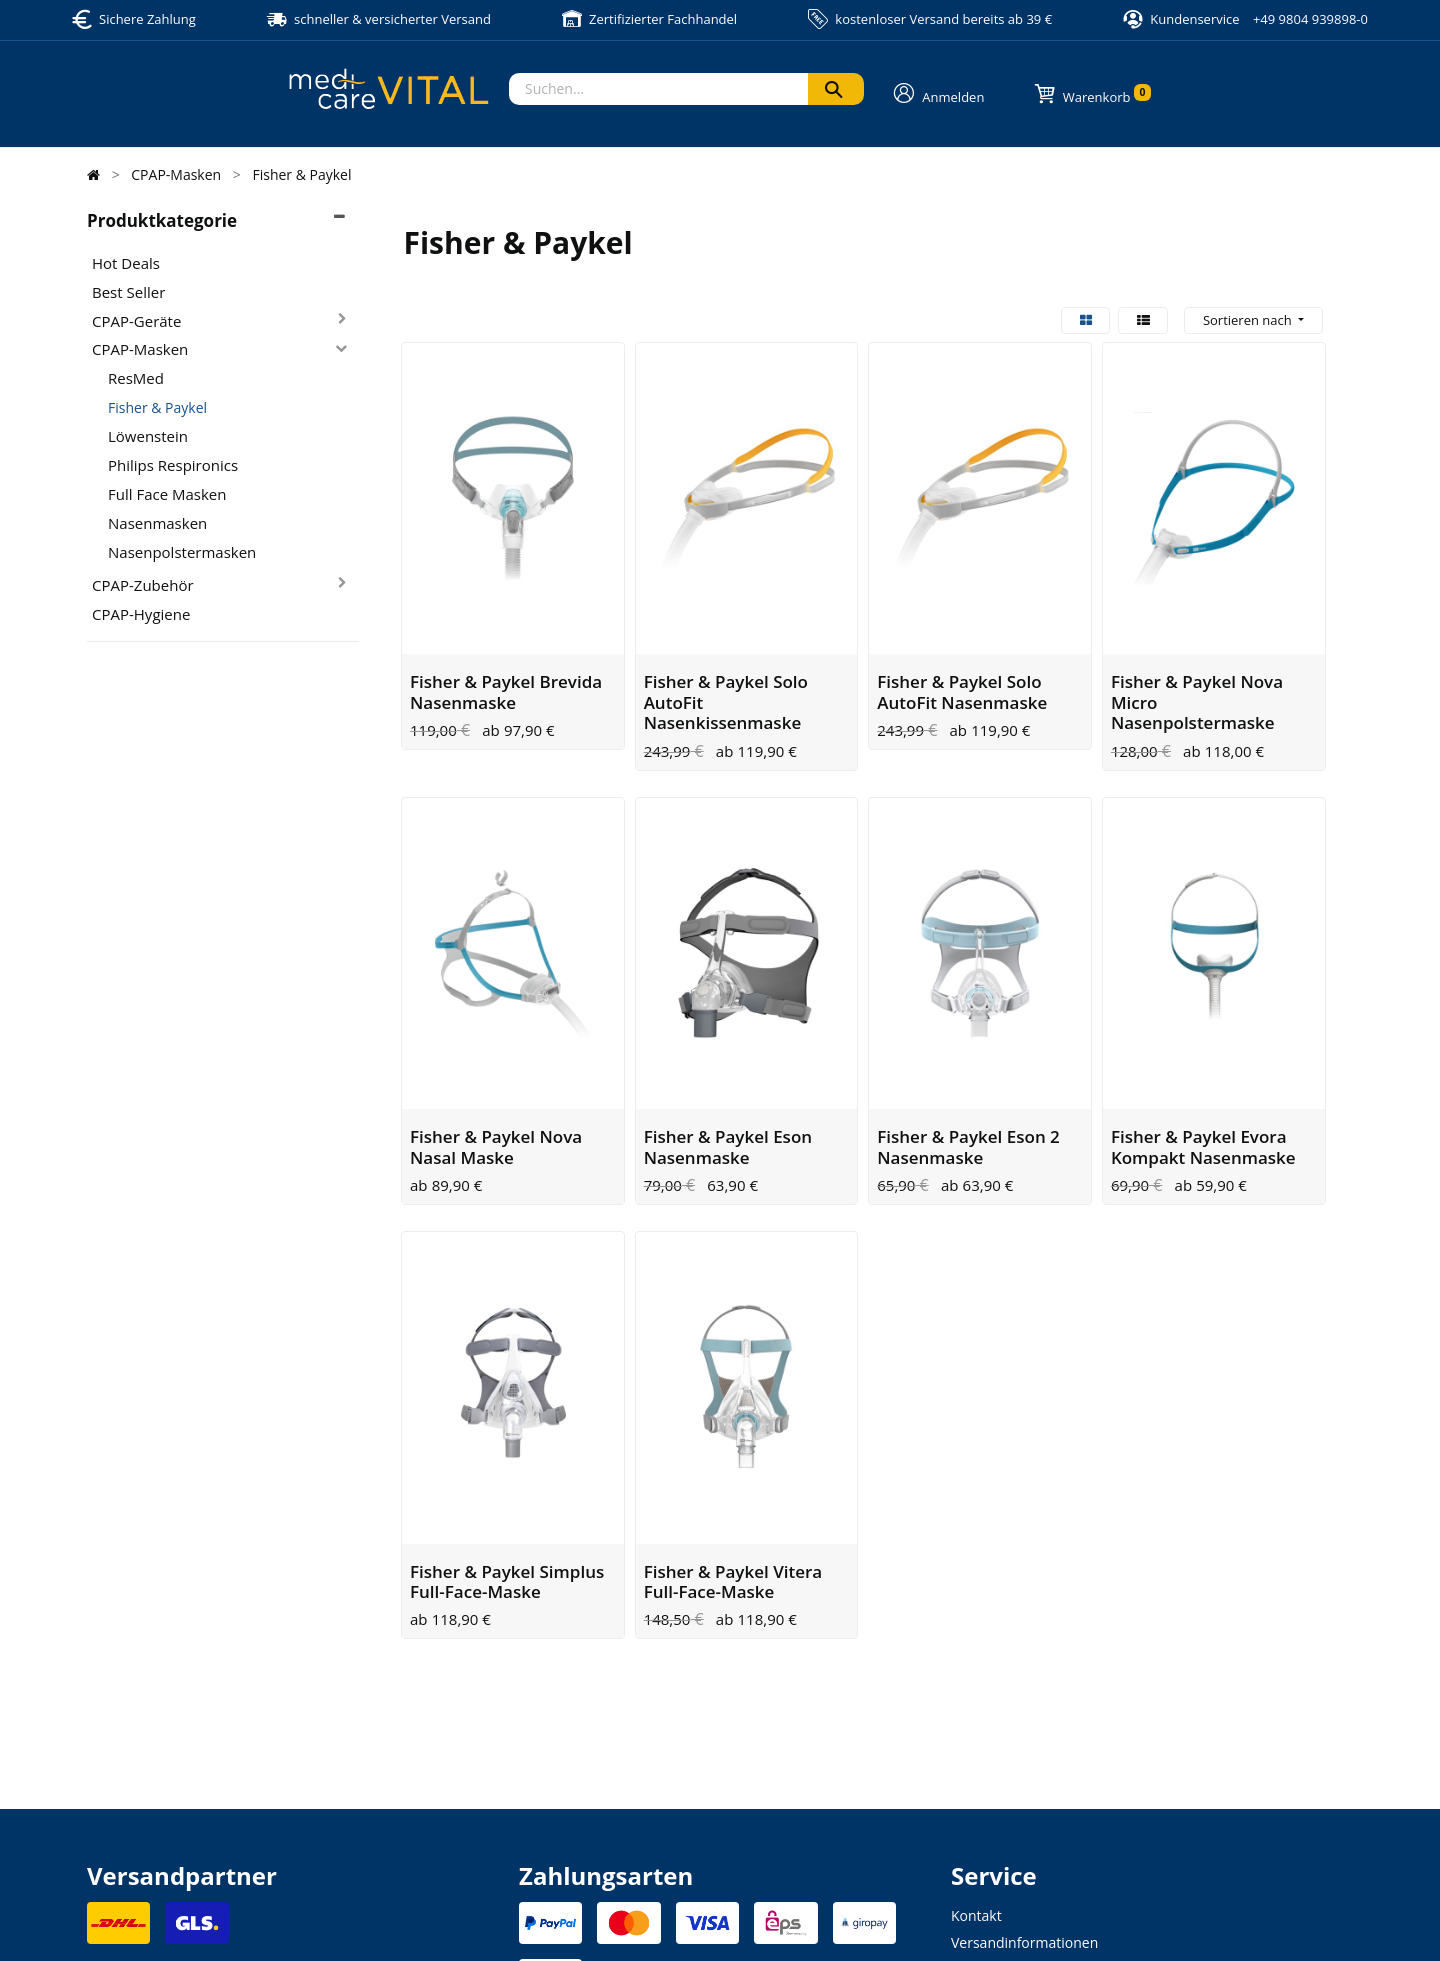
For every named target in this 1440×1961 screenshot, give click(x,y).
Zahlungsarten (998, 1778)
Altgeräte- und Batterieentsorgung (1062, 1832)
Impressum (549, 1922)
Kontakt (976, 1724)
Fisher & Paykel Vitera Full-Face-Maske (733, 1390)
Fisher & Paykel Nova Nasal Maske (496, 1019)
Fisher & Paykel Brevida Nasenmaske (506, 628)
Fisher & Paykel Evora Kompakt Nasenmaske (1203, 1019)
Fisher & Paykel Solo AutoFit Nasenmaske (962, 628)
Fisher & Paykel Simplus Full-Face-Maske (507, 1390)
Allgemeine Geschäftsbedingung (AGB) (828, 1922)
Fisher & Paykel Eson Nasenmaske (728, 1019)
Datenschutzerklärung (657, 1922)
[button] (1253, 321)
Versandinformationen (1024, 1751)
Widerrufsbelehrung (1016, 1805)
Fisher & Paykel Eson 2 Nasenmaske (968, 1019)
